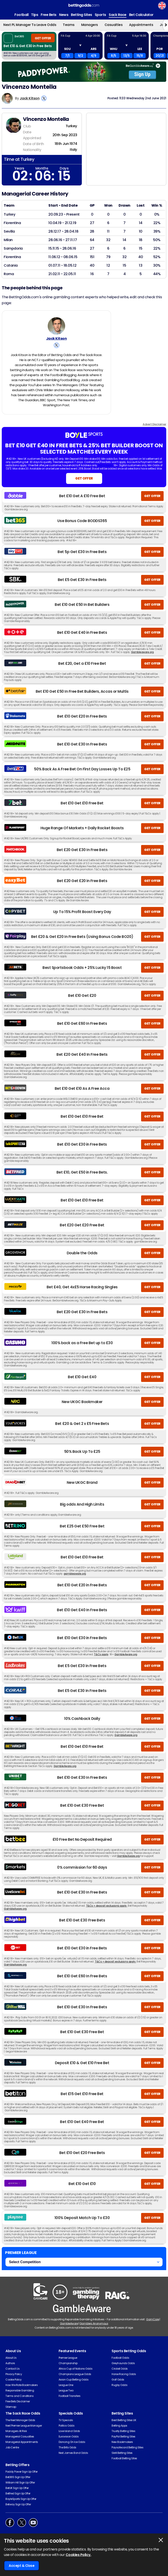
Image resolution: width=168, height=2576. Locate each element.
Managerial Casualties (19, 2436)
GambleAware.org (125, 1654)
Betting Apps (119, 2425)
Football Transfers (69, 2396)
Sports (100, 14)
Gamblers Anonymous (94, 2323)
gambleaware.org (75, 1573)
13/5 (126, 55)
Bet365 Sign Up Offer (17, 2477)
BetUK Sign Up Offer (17, 2488)
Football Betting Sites (124, 2458)
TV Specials (66, 2420)
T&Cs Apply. (105, 465)
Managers (89, 24)
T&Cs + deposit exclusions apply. (106, 1906)
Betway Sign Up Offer (18, 2504)
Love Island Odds (69, 2431)
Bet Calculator (141, 14)
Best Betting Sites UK (124, 2420)
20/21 (160, 55)
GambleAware (69, 2323)
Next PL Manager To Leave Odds (29, 24)
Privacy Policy (13, 2374)
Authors (10, 2363)
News (63, 14)
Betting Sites (81, 14)
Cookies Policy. (78, 2554)
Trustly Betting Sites (123, 2431)
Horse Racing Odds (124, 2374)
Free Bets (48, 14)
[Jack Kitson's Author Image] (56, 326)
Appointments (141, 24)
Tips (34, 14)
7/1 (67, 55)
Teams (69, 24)
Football (21, 14)
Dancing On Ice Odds (72, 2442)
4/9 (93, 55)
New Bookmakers (122, 2442)
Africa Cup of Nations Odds (76, 2368)
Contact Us (12, 2368)
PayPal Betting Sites (123, 2436)
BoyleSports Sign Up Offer (20, 2499)
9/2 (80, 55)
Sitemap (10, 2407)
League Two (66, 2390)
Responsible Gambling (19, 2390)
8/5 (113, 55)
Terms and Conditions (19, 2396)
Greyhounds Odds (123, 2363)
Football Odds (120, 2358)
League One (66, 2385)
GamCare (152, 2319)
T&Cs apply (101, 1654)
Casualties (113, 24)
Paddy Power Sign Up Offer (21, 2471)
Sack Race (117, 14)
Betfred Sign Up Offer (17, 2493)
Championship (68, 2363)
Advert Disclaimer (154, 424)
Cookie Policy (13, 2379)
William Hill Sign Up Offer (20, 2482)
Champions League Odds (75, 2374)
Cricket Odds (120, 2368)
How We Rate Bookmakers (21, 2385)
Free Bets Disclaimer (17, 2401)
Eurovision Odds (69, 2436)
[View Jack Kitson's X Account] (44, 98)
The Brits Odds (67, 2447)
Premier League (68, 2358)
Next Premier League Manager (23, 2425)
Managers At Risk (16, 2431)
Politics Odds (67, 2425)
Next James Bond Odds (73, 2453)
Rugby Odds (119, 2385)
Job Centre (12, 2447)
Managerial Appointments (21, 2442)
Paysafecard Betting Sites (127, 2447)
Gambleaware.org (142, 652)
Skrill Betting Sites (122, 2453)
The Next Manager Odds (20, 2420)
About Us (10, 2358)
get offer (43, 38)
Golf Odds (118, 2379)
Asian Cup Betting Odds (73, 2379)
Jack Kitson (30, 98)
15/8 (139, 55)
